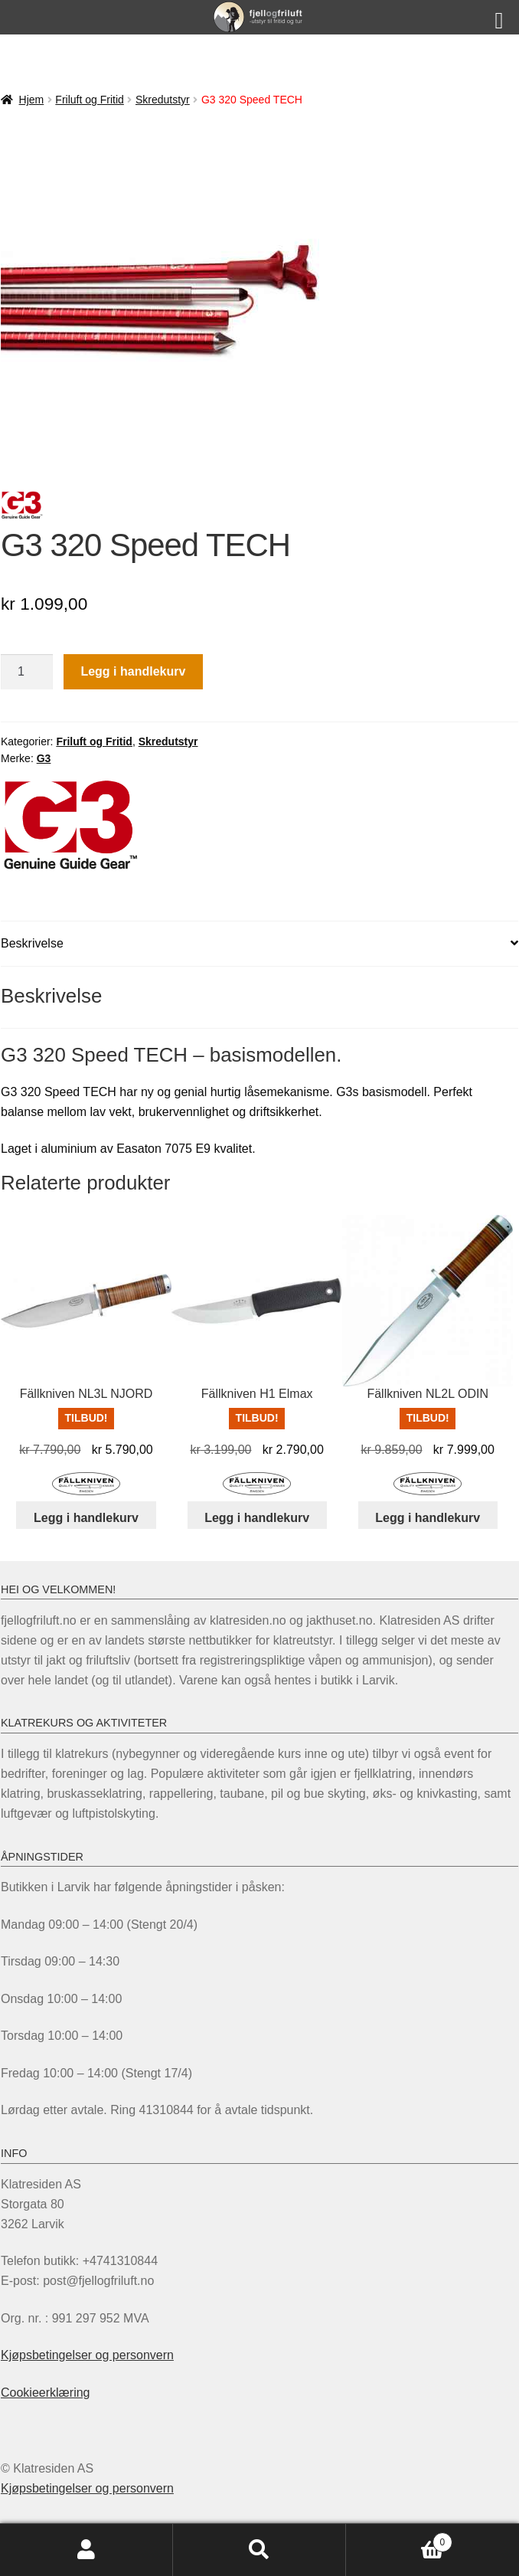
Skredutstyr (162, 99)
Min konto (86, 2550)
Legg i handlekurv (132, 671)
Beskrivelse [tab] (32, 943)
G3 (44, 758)
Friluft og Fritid (89, 99)
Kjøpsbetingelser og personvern (87, 2355)
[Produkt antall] (27, 671)
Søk (259, 2550)
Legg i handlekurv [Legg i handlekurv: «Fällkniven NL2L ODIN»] (427, 1517)
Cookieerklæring (45, 2392)
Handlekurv (399, 2539)
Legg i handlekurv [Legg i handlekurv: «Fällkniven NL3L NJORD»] (86, 1517)
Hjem (31, 99)
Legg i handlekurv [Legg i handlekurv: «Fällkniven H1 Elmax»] (256, 1517)
